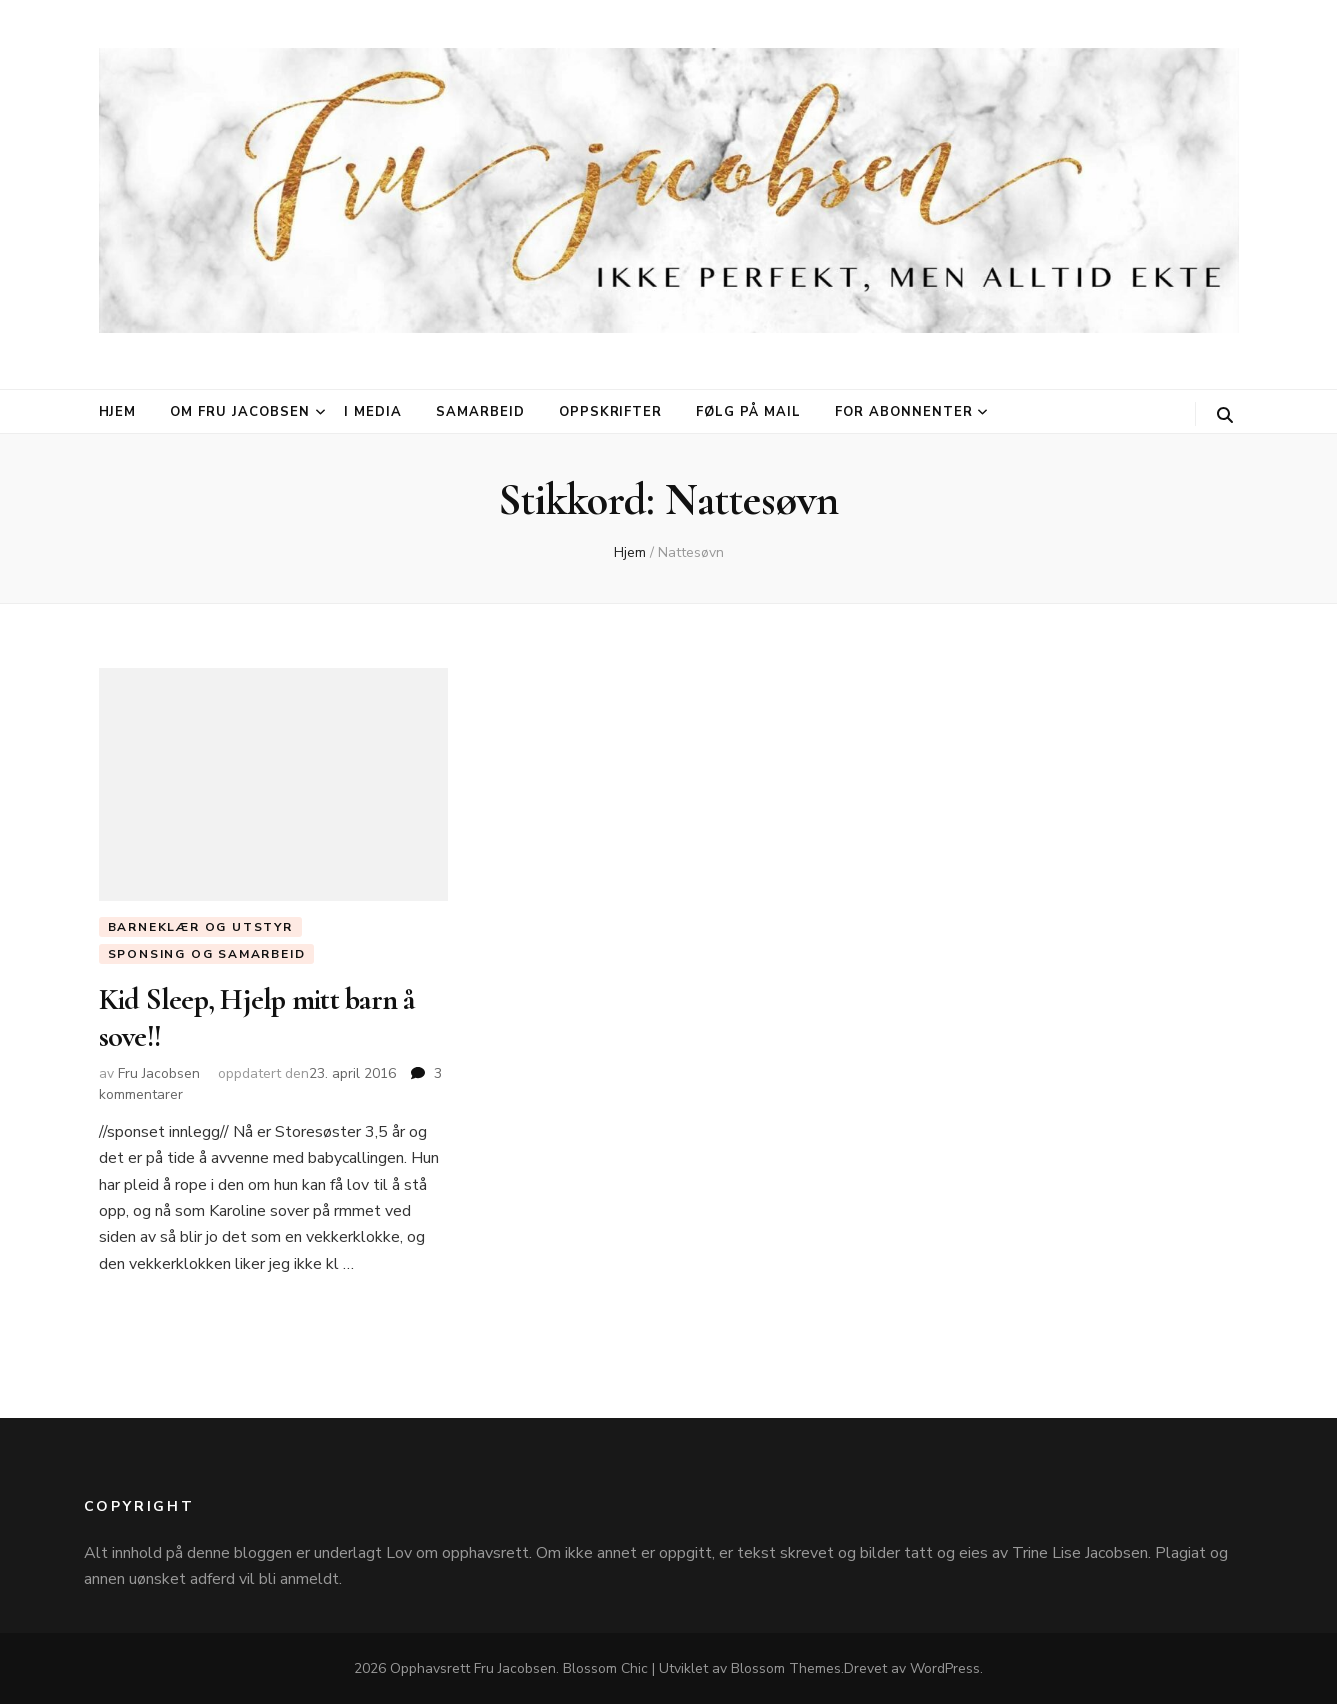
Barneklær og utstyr (200, 927)
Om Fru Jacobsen (240, 412)
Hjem (118, 412)
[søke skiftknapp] (1225, 415)
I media (373, 412)
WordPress (945, 1668)
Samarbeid (480, 412)
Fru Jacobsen (159, 1073)
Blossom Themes (786, 1668)
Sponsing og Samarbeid (207, 954)
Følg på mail (748, 412)
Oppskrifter (611, 412)
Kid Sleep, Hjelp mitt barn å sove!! (257, 1017)
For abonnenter (904, 412)
